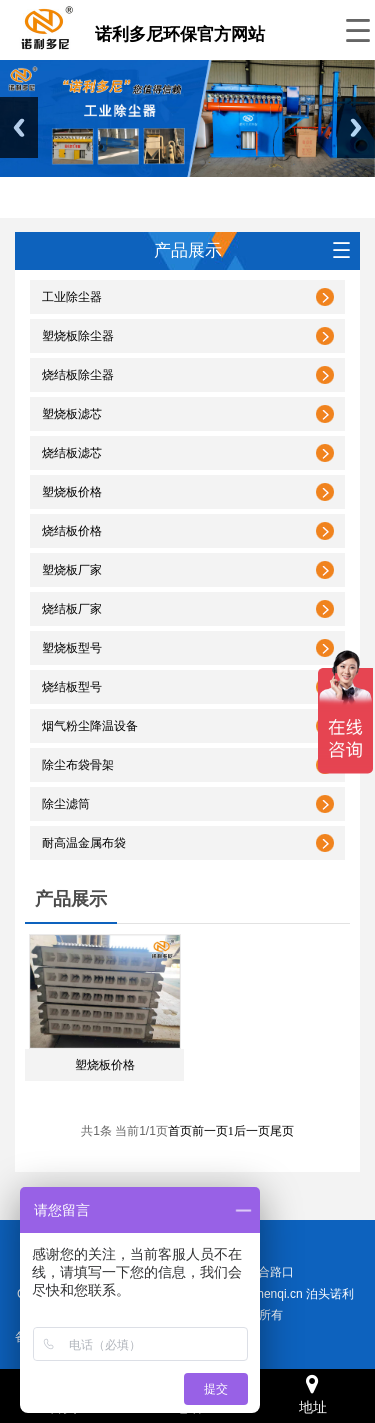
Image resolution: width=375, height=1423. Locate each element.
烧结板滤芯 (72, 453)
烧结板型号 (72, 687)
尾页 (282, 1131)
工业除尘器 (72, 297)
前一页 (210, 1131)
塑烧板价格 (72, 492)
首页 (180, 1131)
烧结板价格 (72, 531)
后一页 (252, 1131)
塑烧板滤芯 (72, 414)
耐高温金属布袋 (84, 843)
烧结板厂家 (72, 609)
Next (356, 127)
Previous (19, 127)
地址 (312, 1394)
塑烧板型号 (72, 648)
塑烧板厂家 (72, 570)
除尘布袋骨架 (78, 765)
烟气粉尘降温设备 (90, 726)
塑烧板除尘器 (78, 336)
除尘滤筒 (66, 804)
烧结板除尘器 (78, 375)
